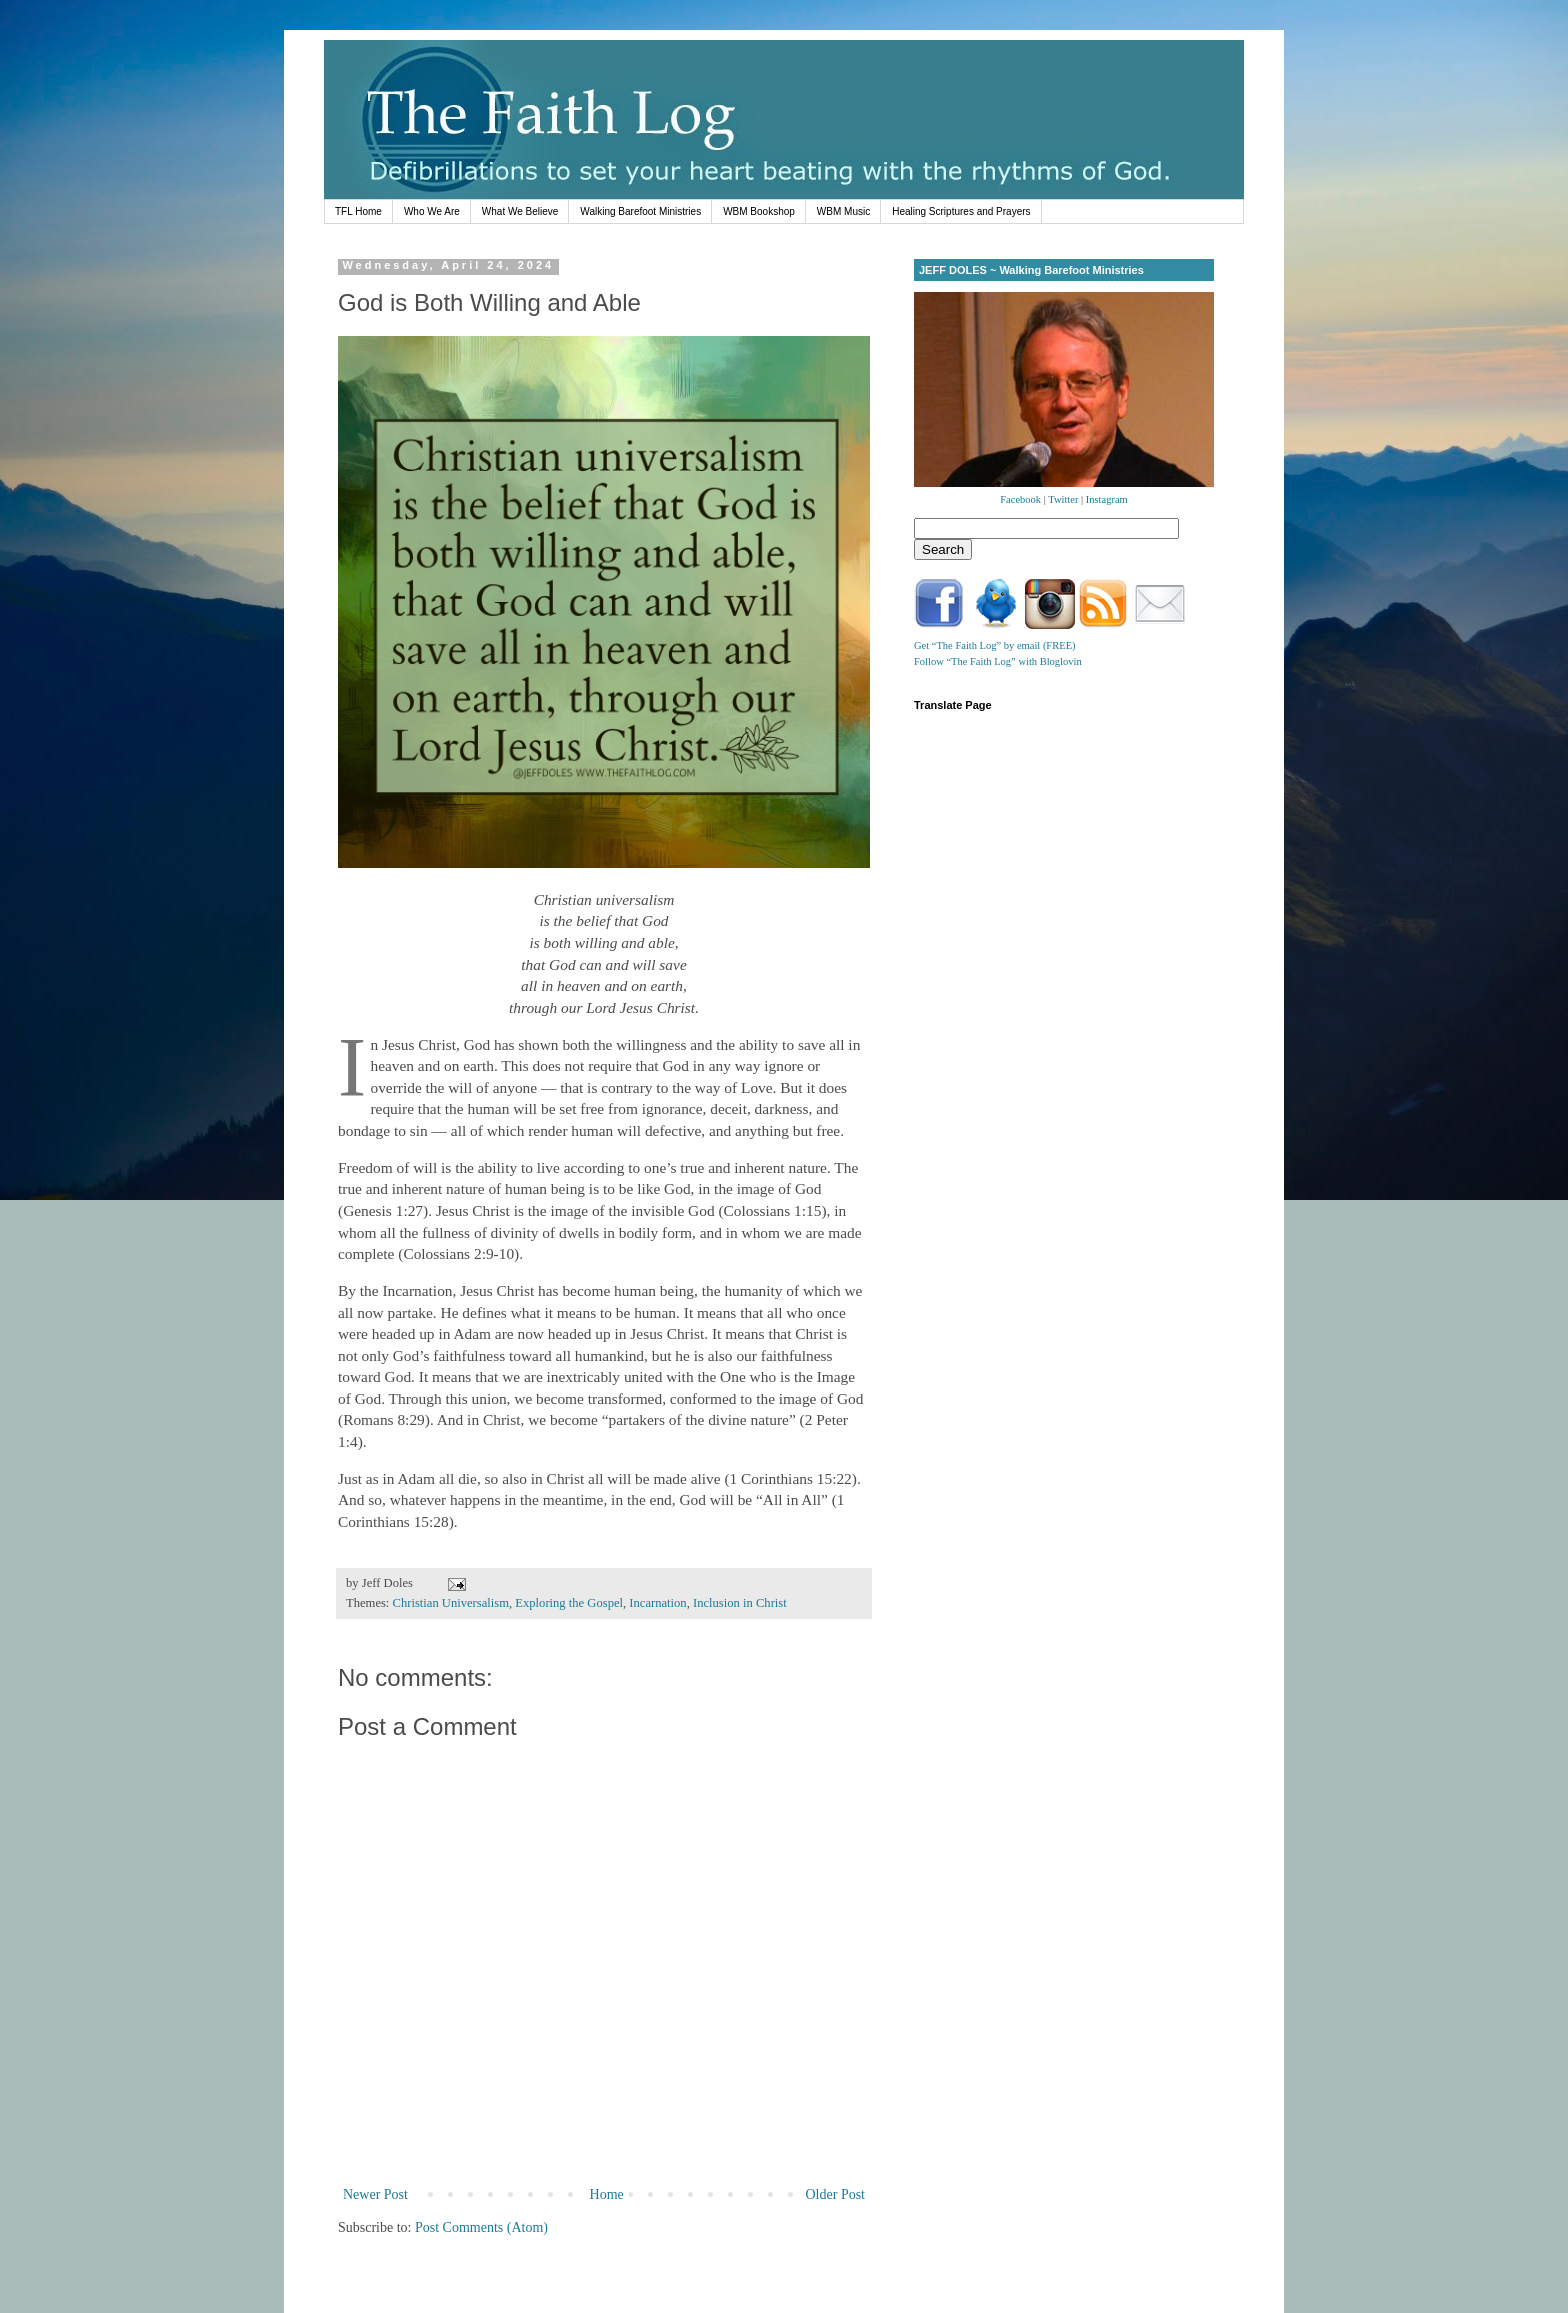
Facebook (1020, 499)
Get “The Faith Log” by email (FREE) (995, 645)
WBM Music (843, 211)
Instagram (1107, 499)
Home (607, 2194)
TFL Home (358, 211)
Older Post (836, 2194)
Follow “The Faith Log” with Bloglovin (998, 661)
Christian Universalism (451, 1603)
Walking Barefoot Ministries (640, 211)
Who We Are (432, 211)
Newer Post (375, 2194)
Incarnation (657, 1603)
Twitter (1063, 499)
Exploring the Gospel (569, 1603)
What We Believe (520, 211)
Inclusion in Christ (740, 1603)
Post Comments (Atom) (481, 2227)
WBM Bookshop (759, 211)
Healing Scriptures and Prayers (961, 211)
